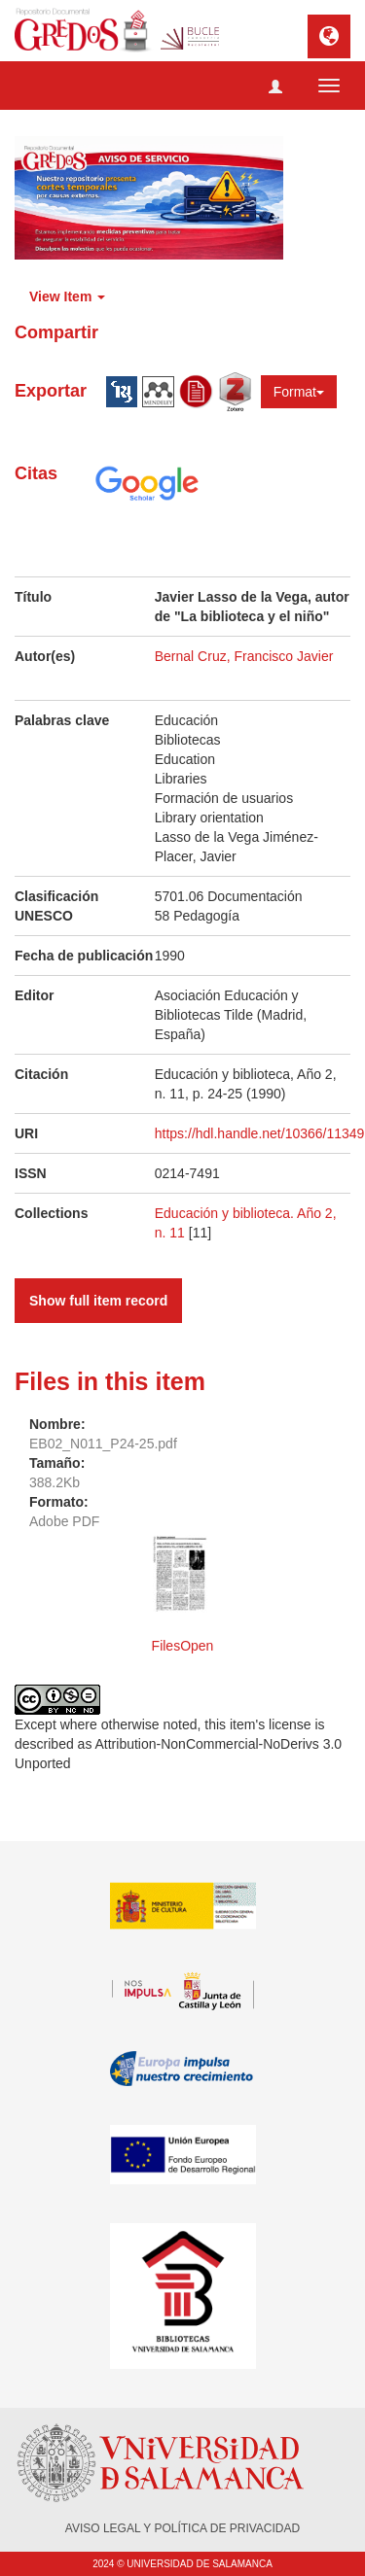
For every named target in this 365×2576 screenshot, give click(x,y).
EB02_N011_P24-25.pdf (103, 1443)
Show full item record (98, 1300)
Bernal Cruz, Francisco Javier (244, 656)
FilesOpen (183, 1646)
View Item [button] (67, 296)
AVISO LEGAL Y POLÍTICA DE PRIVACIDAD (182, 2528)
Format (299, 392)
